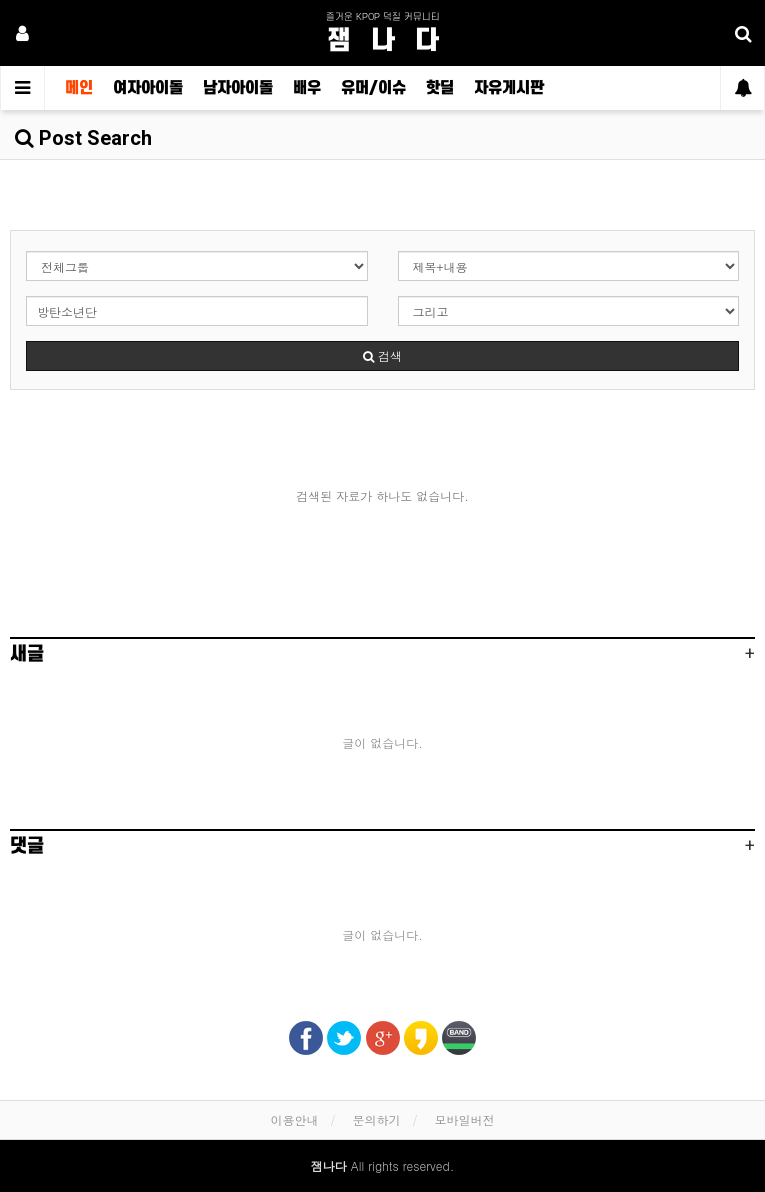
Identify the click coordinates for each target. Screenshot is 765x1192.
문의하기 (377, 1119)
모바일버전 (465, 1119)
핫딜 (440, 88)
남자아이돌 (238, 88)
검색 (382, 355)
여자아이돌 (148, 88)
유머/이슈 (373, 88)
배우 (307, 88)
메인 (79, 88)
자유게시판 (509, 88)
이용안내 (294, 1119)
